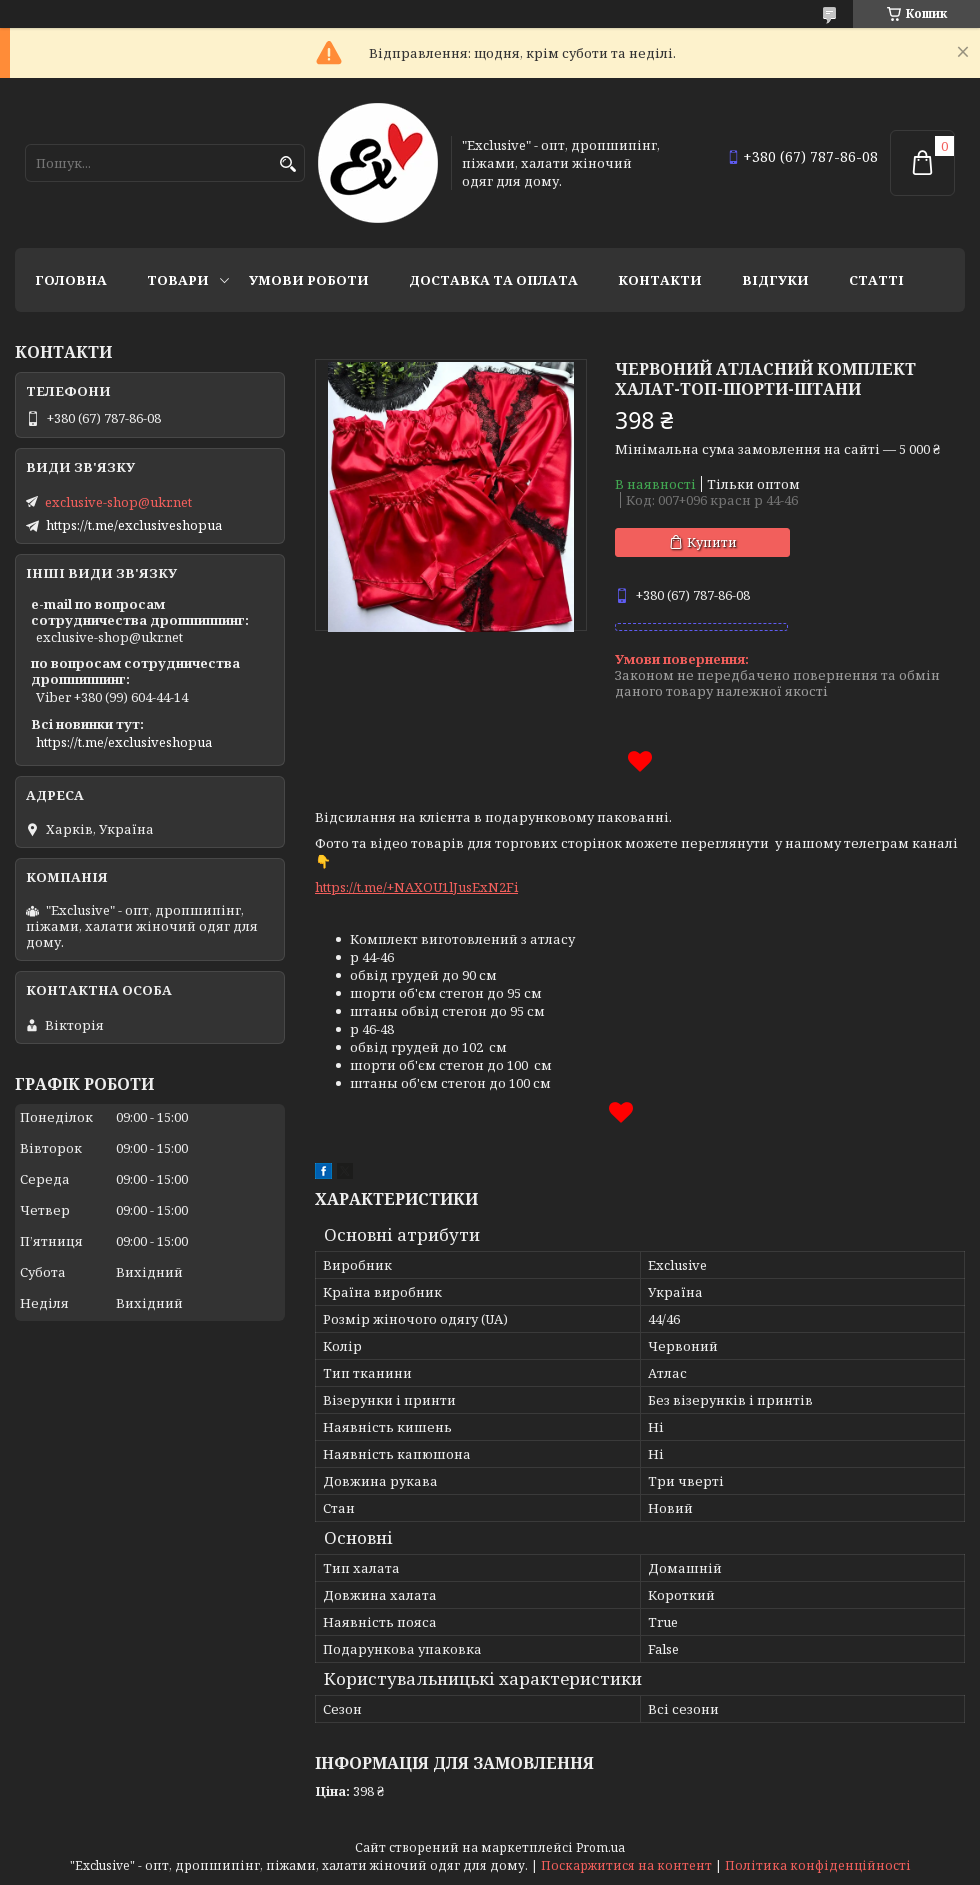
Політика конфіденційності (818, 1865)
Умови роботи (309, 280)
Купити (712, 542)
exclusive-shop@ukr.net (118, 502)
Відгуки (775, 280)
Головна (71, 280)
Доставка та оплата (493, 280)
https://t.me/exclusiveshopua (134, 525)
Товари (178, 280)
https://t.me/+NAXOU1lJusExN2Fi (416, 887)
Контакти (660, 280)
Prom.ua (600, 1847)
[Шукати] (287, 164)
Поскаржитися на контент (626, 1865)
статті (876, 280)
